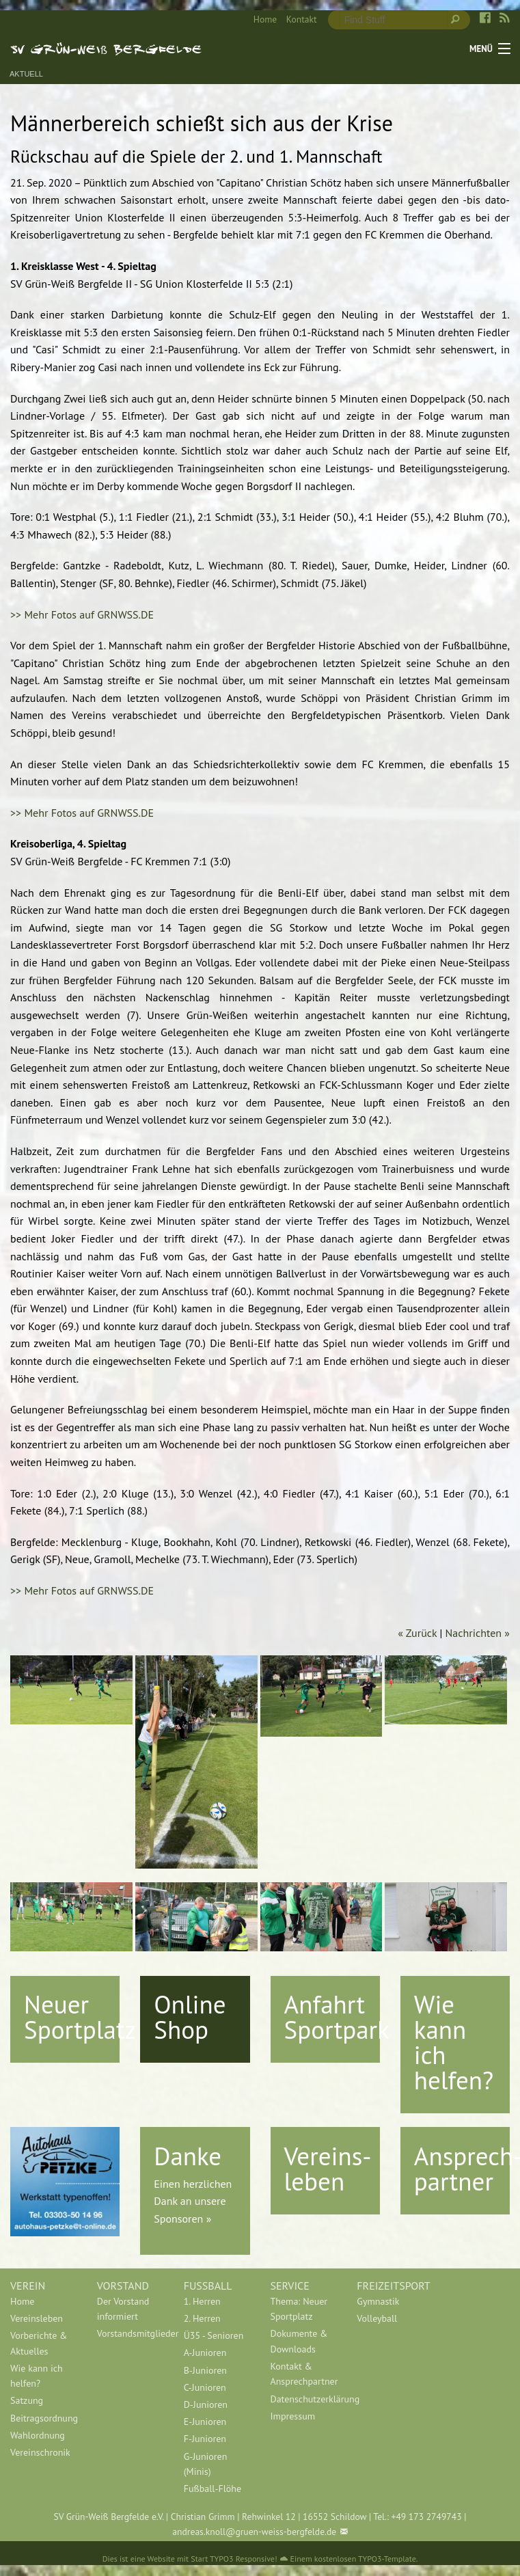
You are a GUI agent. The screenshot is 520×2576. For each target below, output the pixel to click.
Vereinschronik (40, 2452)
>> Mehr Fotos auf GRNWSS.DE (82, 614)
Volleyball (377, 2318)
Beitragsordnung (43, 2418)
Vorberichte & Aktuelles (38, 2343)
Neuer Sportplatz (80, 2017)
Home (265, 19)
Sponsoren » (182, 2218)
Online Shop (189, 2017)
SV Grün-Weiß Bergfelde (106, 48)
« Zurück (417, 1633)
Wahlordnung (37, 2435)
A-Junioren (205, 2352)
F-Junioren (205, 2438)
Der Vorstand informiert (123, 2308)
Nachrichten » (478, 1633)
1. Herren (202, 2301)
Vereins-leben (328, 2168)
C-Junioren (205, 2387)
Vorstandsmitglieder (130, 2333)
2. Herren (202, 2318)
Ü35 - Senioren (214, 2335)
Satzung (26, 2400)
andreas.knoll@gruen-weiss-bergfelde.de (254, 2531)
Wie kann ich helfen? (453, 2042)
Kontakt (301, 19)
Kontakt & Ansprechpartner (303, 2373)
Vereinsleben (36, 2318)
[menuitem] (260, 19)
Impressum (292, 2416)
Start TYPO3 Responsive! (234, 2558)
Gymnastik (378, 2301)
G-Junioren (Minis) (206, 2464)
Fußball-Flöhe (212, 2488)
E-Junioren (205, 2421)
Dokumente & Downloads (298, 2341)
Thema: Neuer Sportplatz (298, 2308)
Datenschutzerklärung (303, 2399)
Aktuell (26, 74)
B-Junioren (205, 2370)
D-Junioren (206, 2404)
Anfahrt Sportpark (336, 2017)
